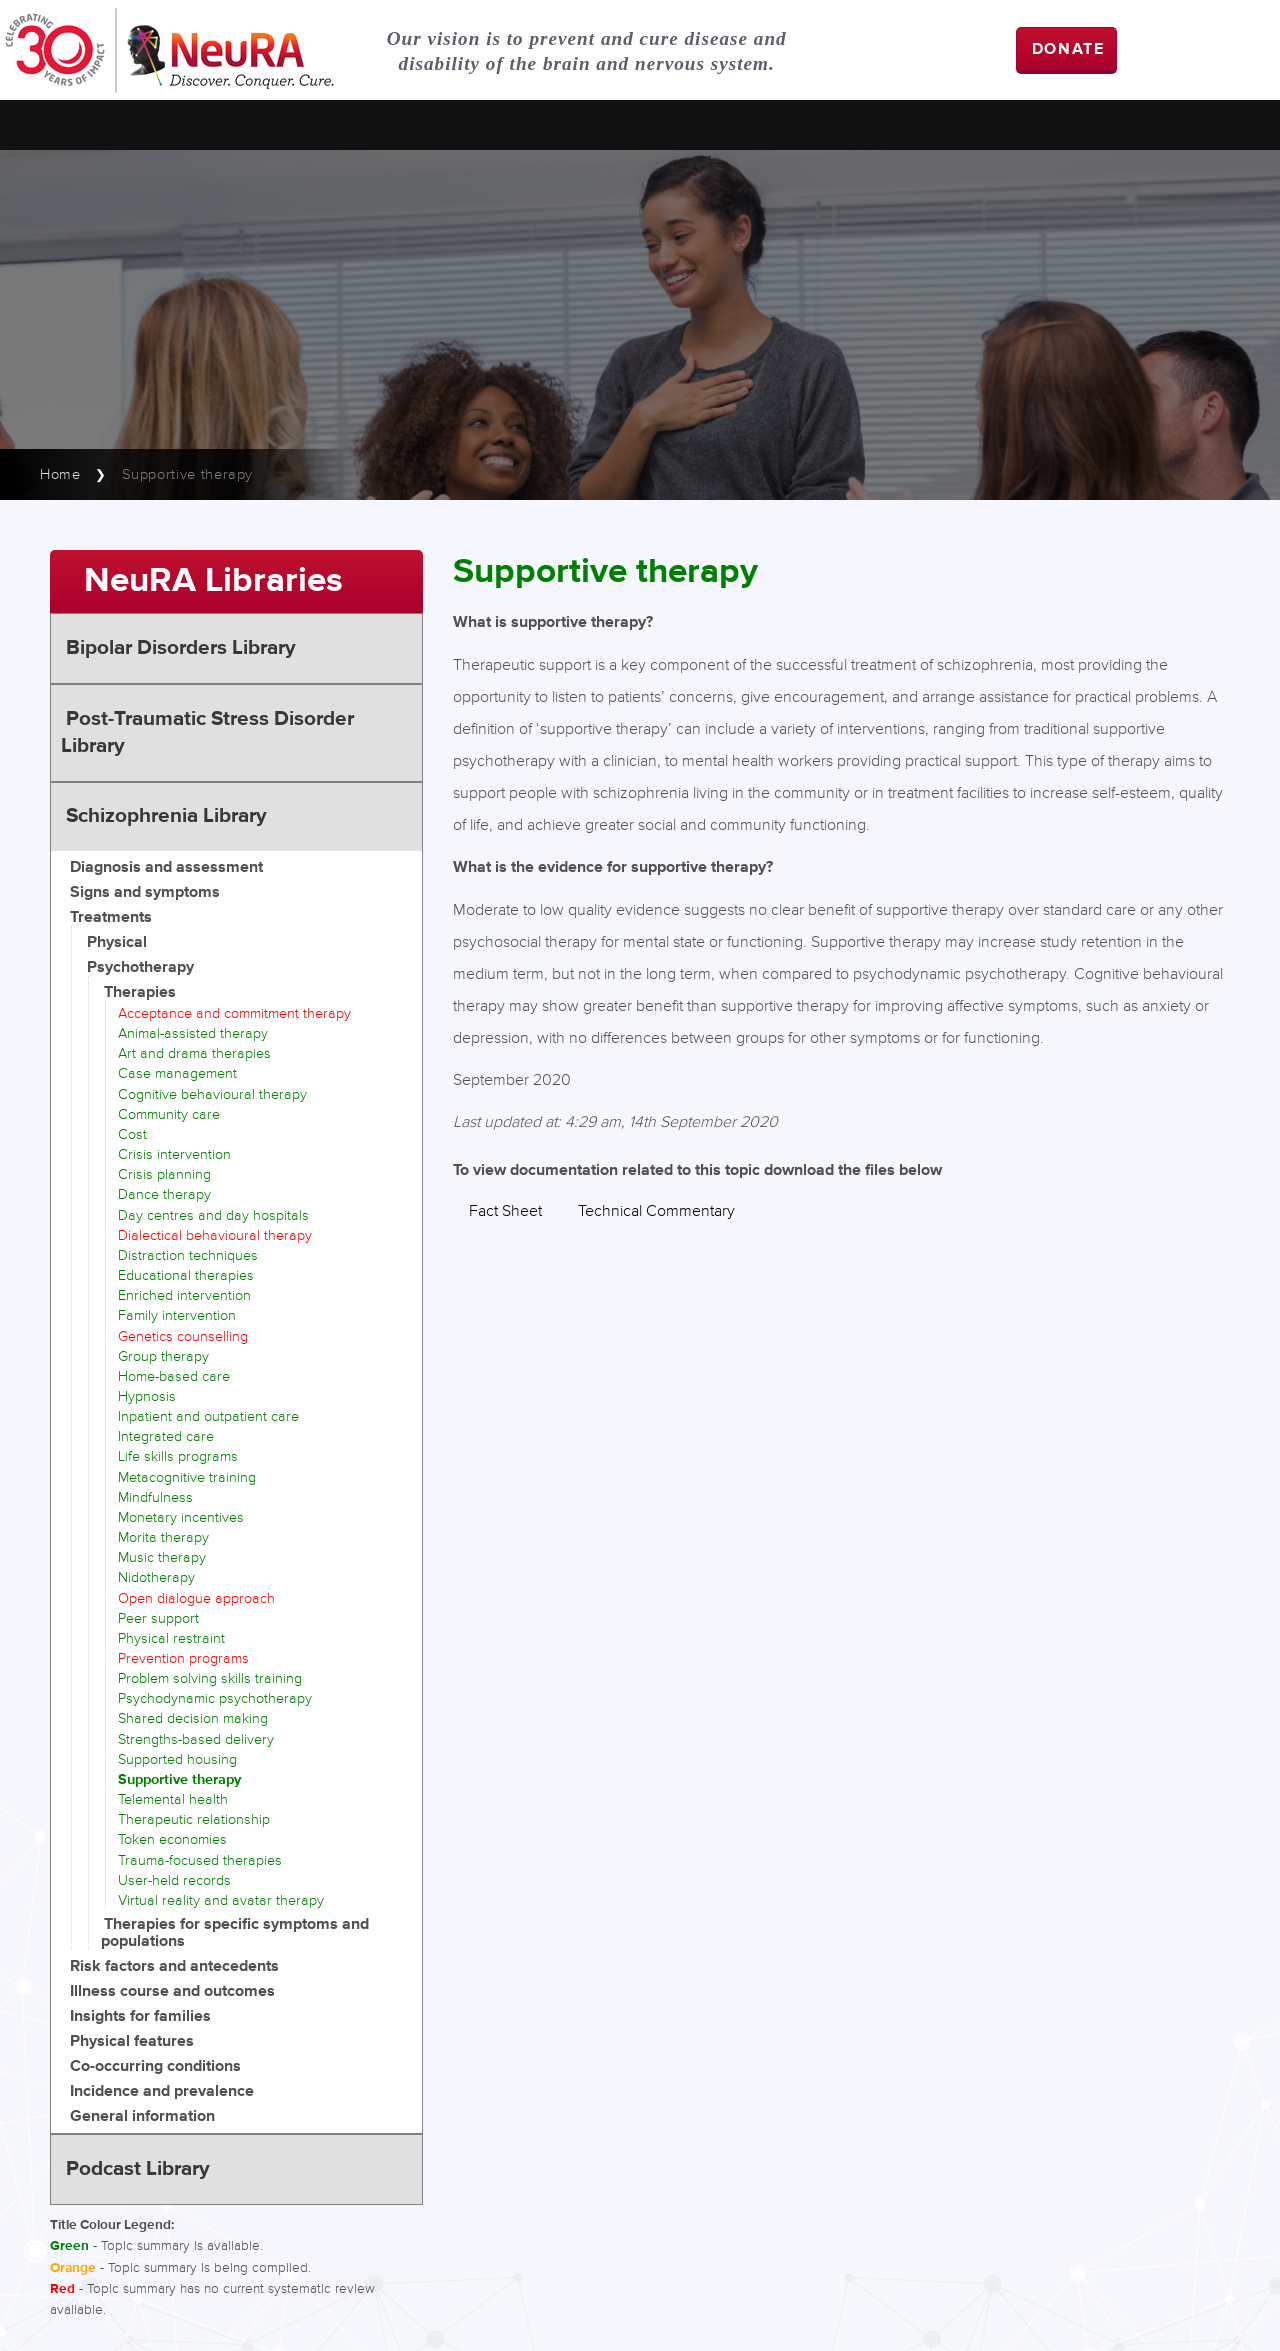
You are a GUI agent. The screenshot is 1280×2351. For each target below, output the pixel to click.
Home (60, 474)
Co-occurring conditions (155, 2066)
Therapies (140, 992)
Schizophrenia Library (166, 816)
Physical (117, 942)
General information (142, 2116)
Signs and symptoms (145, 892)
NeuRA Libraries (213, 581)
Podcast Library (138, 2169)
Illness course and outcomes (172, 1991)
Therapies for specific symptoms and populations (235, 1933)
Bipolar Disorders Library (181, 648)
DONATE (1068, 49)
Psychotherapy (140, 967)
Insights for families (140, 2016)
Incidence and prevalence (162, 2091)
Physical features (132, 2041)
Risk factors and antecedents (174, 1966)
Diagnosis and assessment (166, 867)
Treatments (111, 917)
